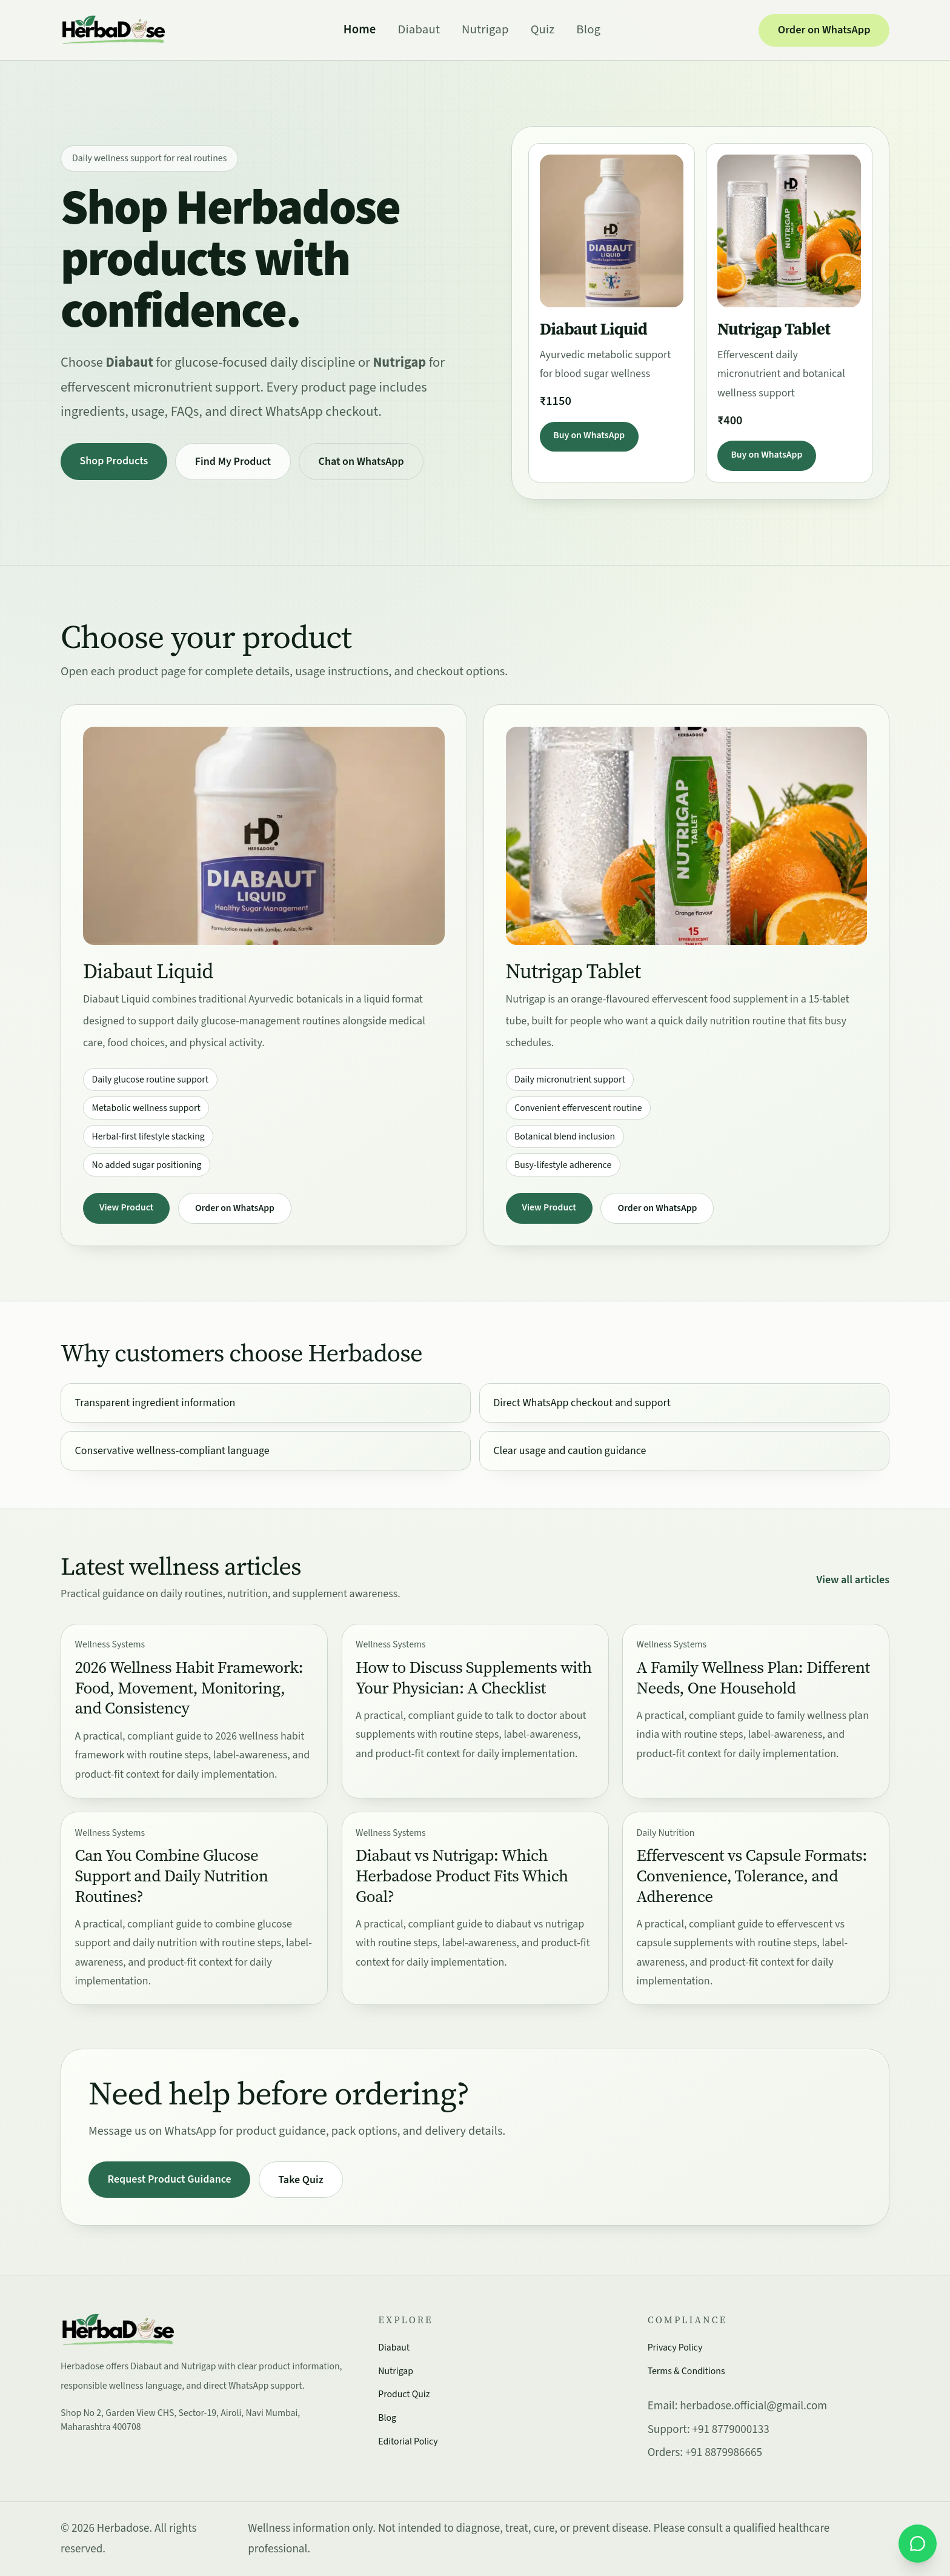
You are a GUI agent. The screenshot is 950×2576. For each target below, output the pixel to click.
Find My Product (233, 461)
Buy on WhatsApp (589, 435)
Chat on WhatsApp (361, 461)
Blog (588, 29)
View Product (126, 1207)
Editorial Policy (407, 2441)
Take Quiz (300, 2179)
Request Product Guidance (169, 2179)
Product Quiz (404, 2394)
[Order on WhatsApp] (918, 2543)
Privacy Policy (675, 2347)
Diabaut (419, 29)
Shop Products (114, 461)
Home (360, 29)
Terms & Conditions (686, 2371)
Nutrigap (485, 29)
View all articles (853, 1579)
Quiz (543, 29)
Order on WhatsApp (824, 30)
